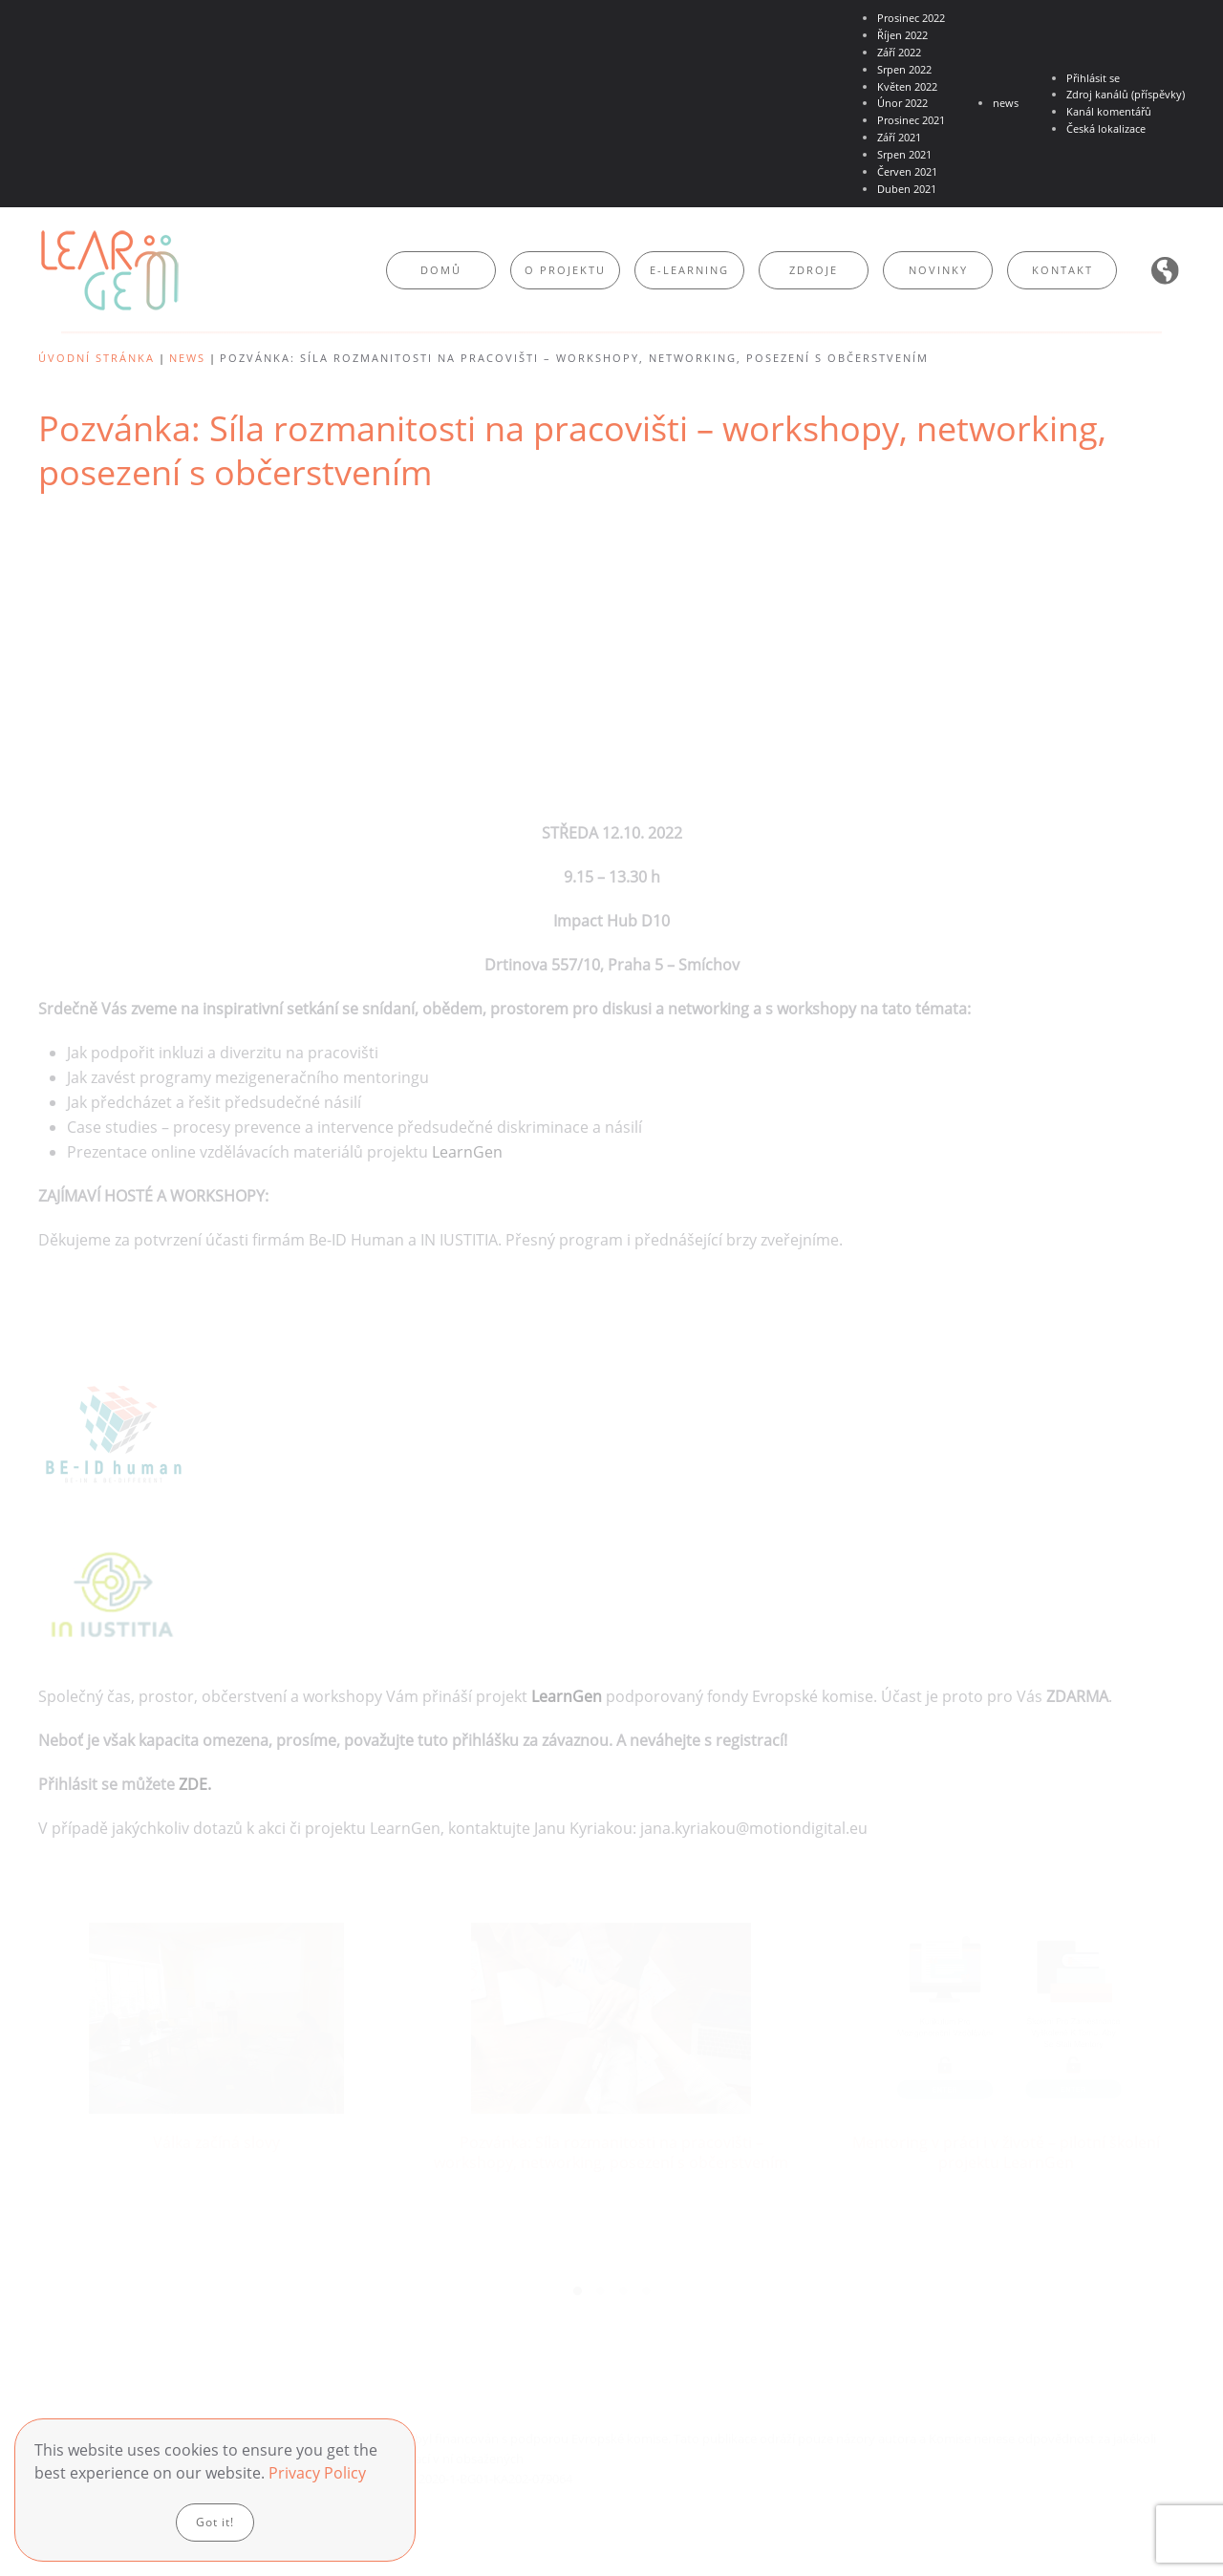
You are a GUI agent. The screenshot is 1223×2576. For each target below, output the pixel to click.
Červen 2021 (907, 171)
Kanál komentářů (1108, 111)
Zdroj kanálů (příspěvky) (1125, 94)
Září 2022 (899, 52)
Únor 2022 (902, 103)
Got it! (215, 2522)
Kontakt (1062, 270)
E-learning (689, 270)
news (1006, 103)
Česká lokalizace (1106, 128)
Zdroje (813, 270)
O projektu (565, 270)
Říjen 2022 (902, 35)
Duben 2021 (906, 188)
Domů (440, 270)
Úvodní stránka (96, 358)
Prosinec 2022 (911, 18)
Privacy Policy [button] (317, 2472)
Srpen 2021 (904, 154)
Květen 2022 (907, 86)
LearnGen (465, 1151)
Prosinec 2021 (911, 120)
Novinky (938, 270)
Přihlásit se (1093, 78)
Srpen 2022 (904, 69)
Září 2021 (899, 137)
